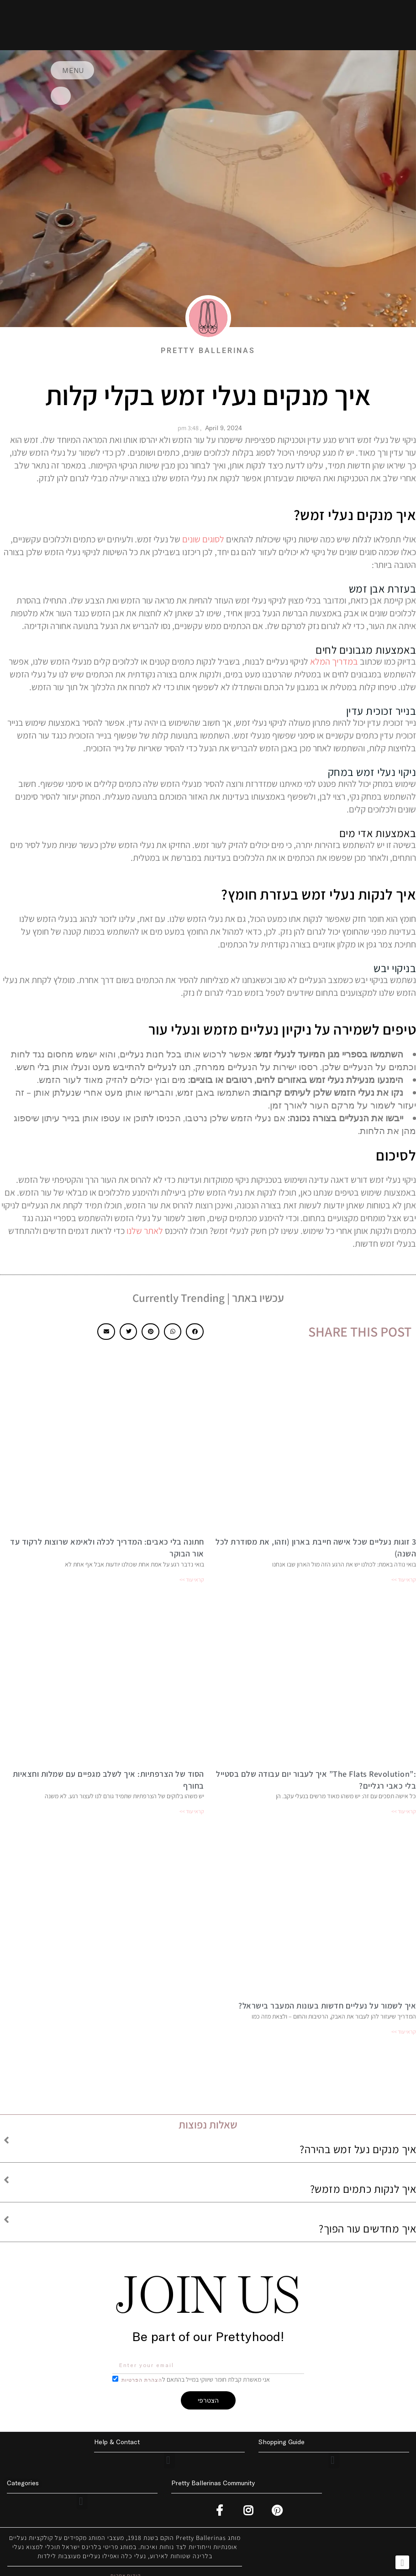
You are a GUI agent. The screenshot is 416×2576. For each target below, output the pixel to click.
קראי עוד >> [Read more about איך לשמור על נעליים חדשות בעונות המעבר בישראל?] (403, 2031)
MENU (76, 70)
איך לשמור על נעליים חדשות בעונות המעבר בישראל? (327, 2005)
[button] (194, 1331)
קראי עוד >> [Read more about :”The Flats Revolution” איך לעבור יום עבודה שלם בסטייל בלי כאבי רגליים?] (403, 1811)
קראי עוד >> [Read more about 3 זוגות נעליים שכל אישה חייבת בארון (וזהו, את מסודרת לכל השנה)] (403, 1579)
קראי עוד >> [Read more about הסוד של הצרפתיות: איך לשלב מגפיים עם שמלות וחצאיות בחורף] (191, 1811)
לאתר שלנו (144, 1231)
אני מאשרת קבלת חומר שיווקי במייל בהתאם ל (197, 2379)
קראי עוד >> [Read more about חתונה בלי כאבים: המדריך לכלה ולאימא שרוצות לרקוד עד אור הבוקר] (191, 1579)
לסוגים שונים (203, 539)
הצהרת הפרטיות (145, 2379)
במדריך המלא (334, 661)
